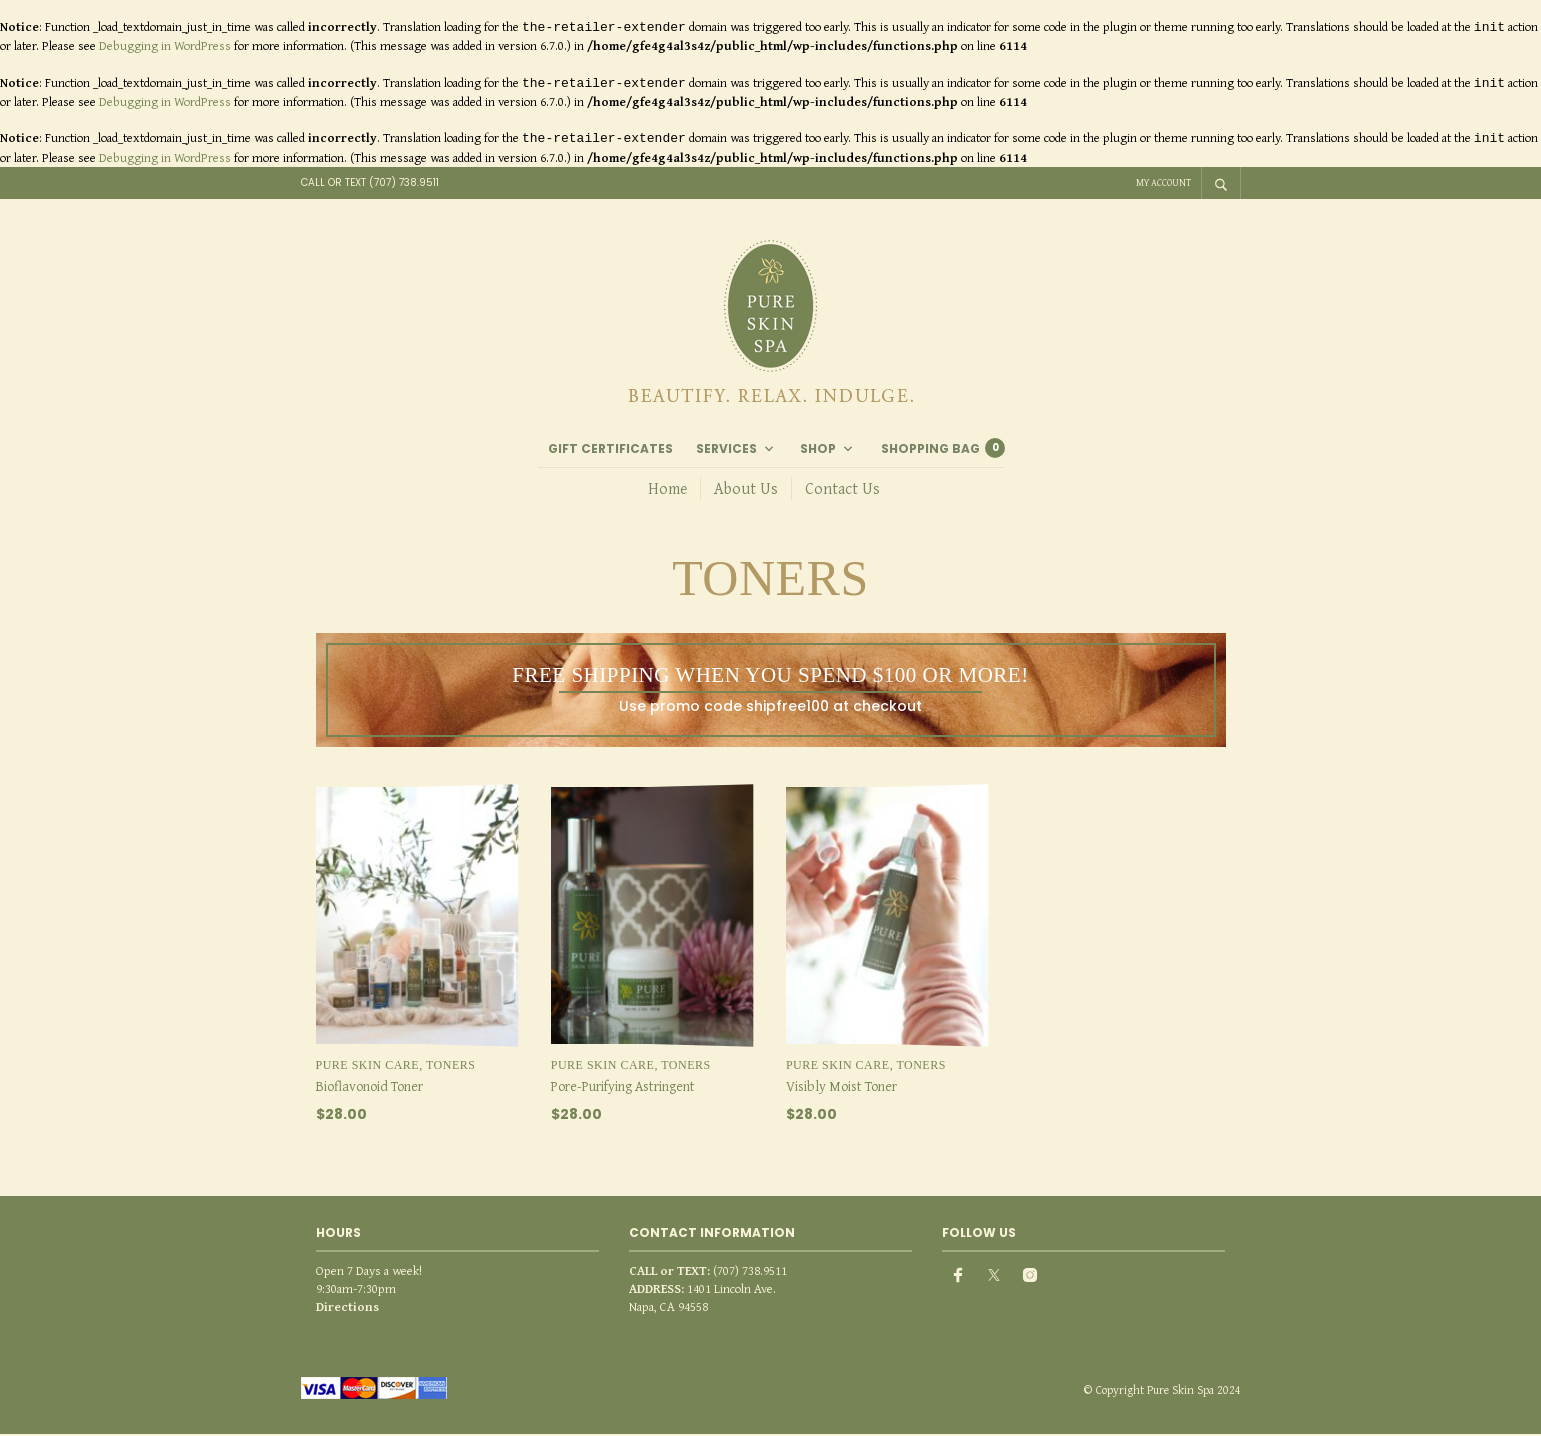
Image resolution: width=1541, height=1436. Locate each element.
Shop (818, 450)
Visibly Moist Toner (841, 1089)
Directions (347, 1309)
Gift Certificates (610, 450)
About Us (746, 489)
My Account (1163, 182)
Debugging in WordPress (165, 45)
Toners (450, 1068)
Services (726, 450)
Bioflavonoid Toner (369, 1089)
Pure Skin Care (368, 1068)
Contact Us (842, 489)
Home (667, 489)
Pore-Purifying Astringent (623, 1089)
